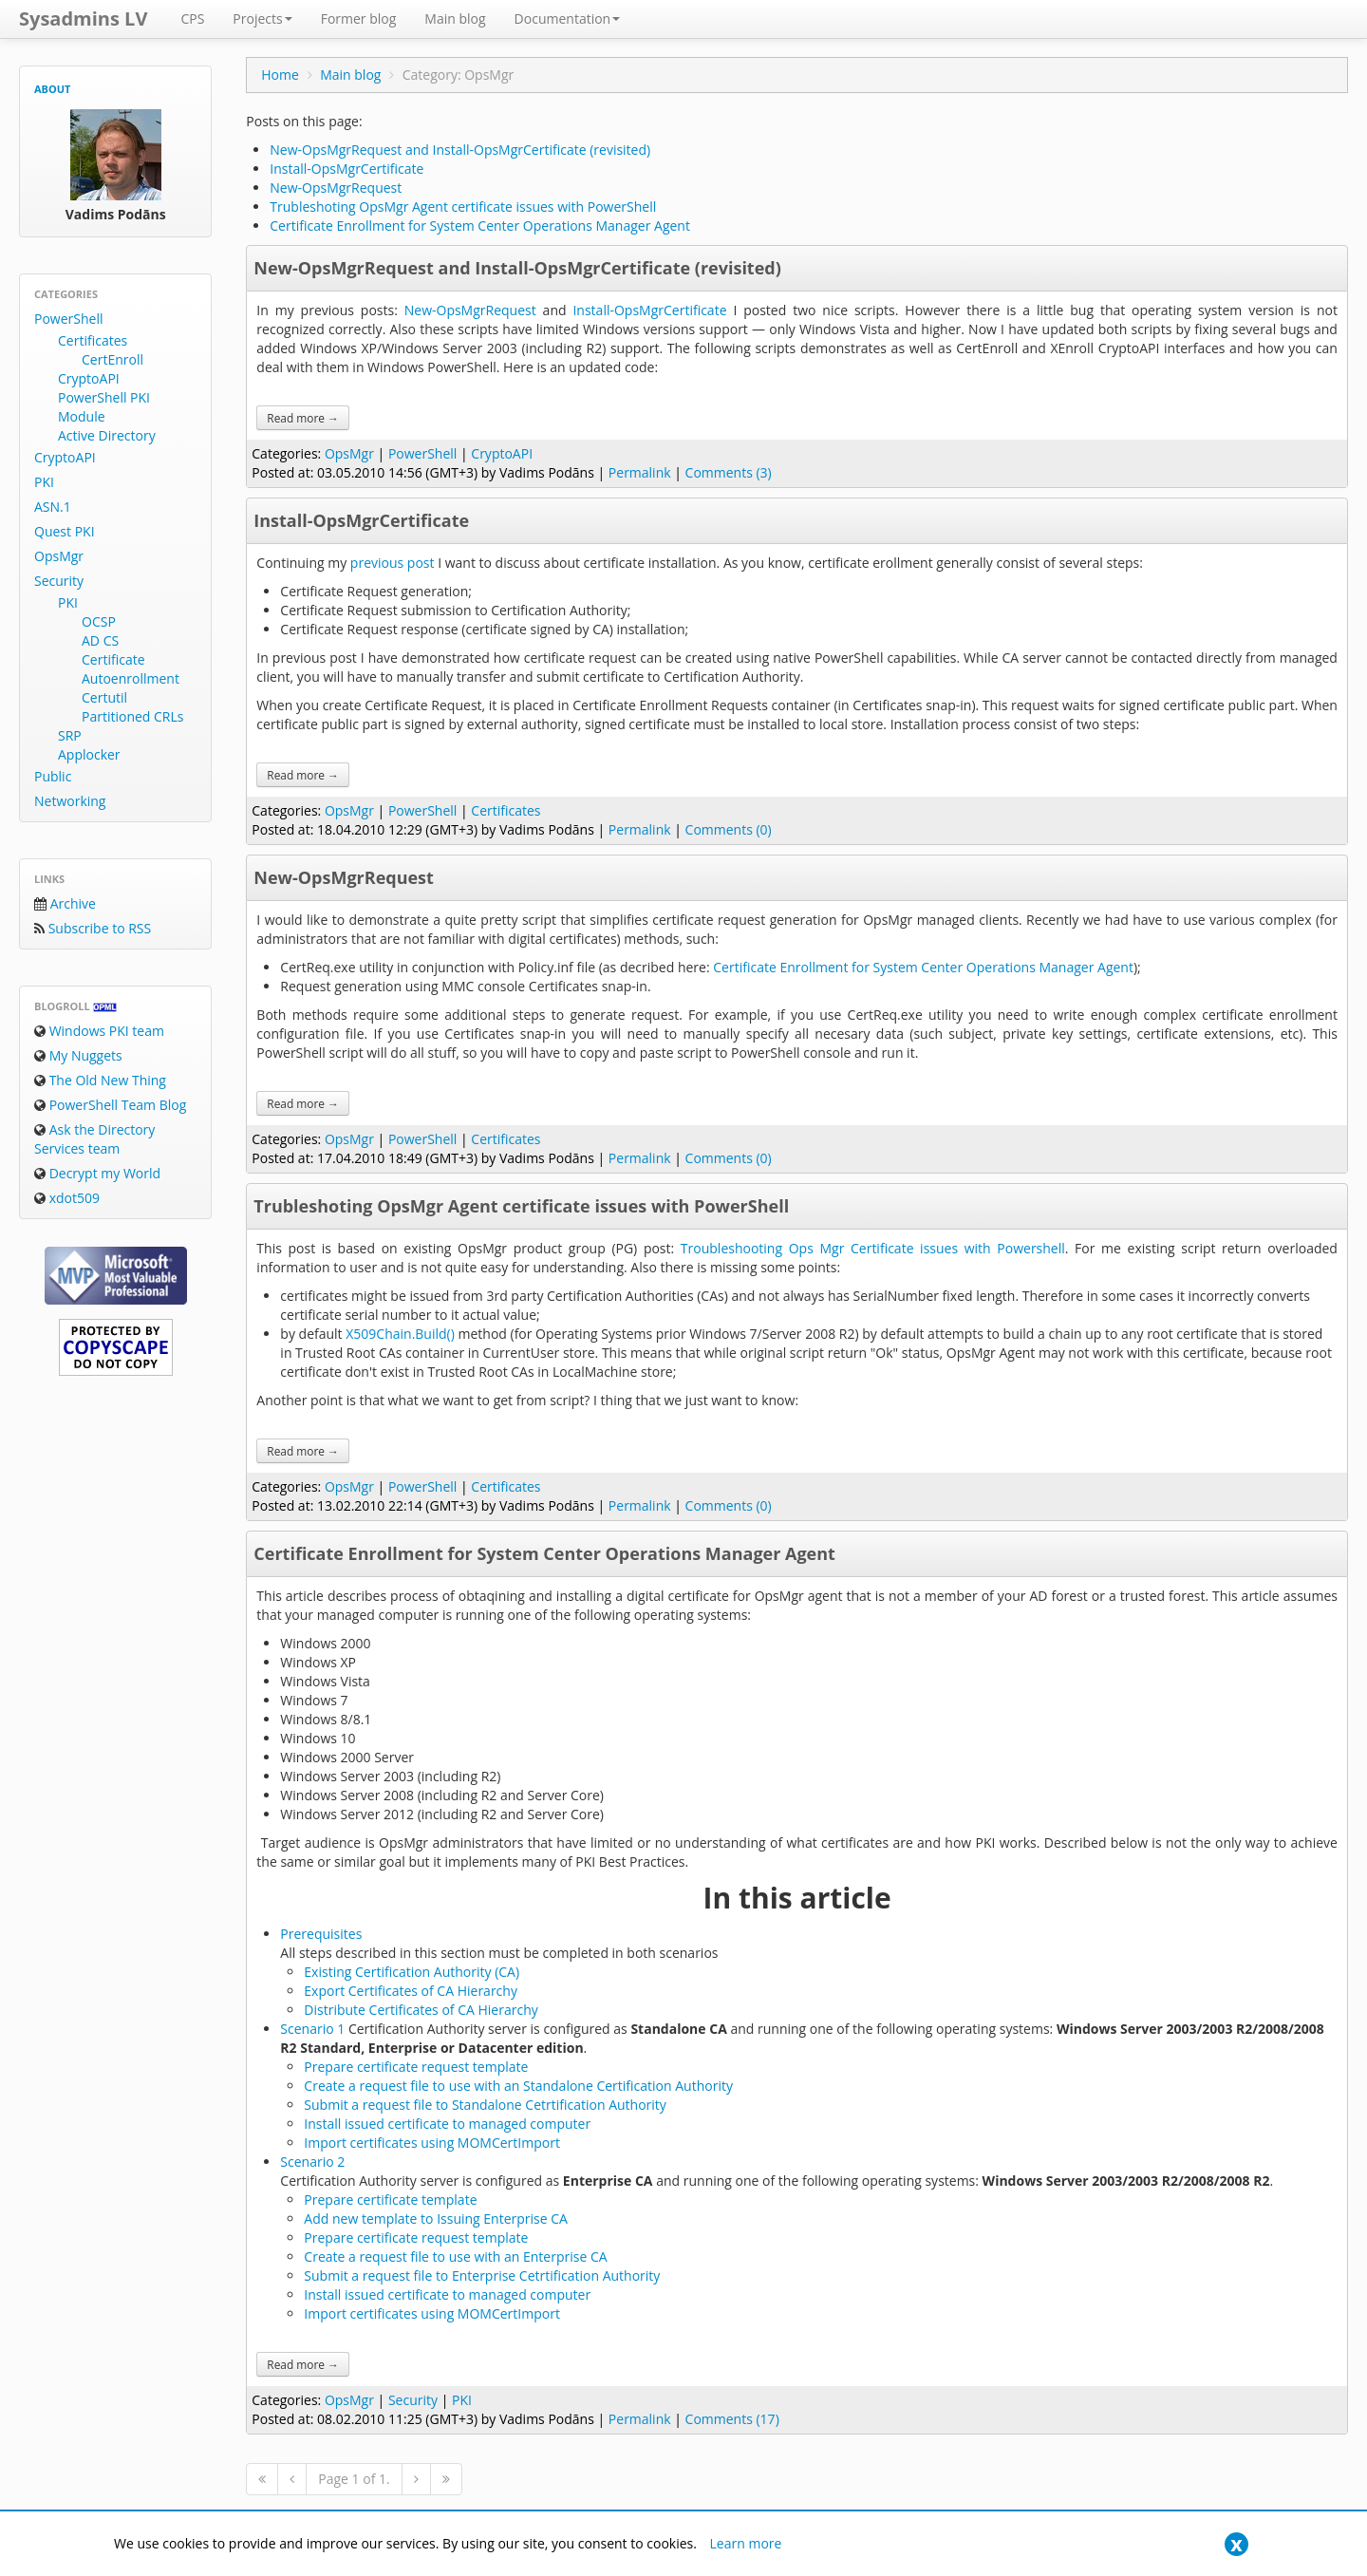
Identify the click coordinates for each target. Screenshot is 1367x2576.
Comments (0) (728, 829)
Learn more (746, 2543)
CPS (192, 18)
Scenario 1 (312, 2029)
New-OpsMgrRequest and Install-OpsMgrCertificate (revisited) (460, 150)
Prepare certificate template (390, 2200)
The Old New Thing (100, 1080)
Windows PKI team (99, 1031)
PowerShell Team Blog (110, 1105)
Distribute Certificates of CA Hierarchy (420, 2010)
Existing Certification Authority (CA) (411, 1972)
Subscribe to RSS (92, 928)
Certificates (92, 340)
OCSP (99, 621)
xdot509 (67, 1198)
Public (52, 776)
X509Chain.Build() (400, 1334)
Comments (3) (728, 472)
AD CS (100, 640)
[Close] (1236, 2544)
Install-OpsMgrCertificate (346, 169)
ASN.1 (52, 507)
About (52, 89)
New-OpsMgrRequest (336, 188)
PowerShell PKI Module (104, 406)
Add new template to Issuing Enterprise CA (436, 2218)
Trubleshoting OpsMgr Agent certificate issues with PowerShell (463, 206)
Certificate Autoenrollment (130, 668)
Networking (69, 801)
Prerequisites (321, 1934)
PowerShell (68, 319)
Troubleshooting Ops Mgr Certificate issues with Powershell (873, 1248)
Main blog (454, 18)
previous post (392, 563)
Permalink (640, 472)
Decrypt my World (97, 1173)
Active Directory (107, 435)
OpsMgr (59, 556)
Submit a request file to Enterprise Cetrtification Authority (482, 2275)
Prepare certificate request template (416, 2067)
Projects (262, 18)
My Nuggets (78, 1055)
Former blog (359, 18)
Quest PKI (64, 531)
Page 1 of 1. (353, 2479)
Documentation (568, 18)
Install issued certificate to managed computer (447, 2124)
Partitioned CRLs (132, 716)
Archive (65, 903)
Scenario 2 (312, 2162)
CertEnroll (112, 359)
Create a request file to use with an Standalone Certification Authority (518, 2086)
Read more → (303, 417)
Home (280, 75)
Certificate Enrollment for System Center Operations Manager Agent (480, 225)
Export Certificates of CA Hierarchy (410, 1991)
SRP (70, 735)
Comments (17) (732, 2419)
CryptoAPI (89, 378)
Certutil (104, 697)
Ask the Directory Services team (94, 1138)
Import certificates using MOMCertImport (432, 2143)
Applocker (89, 754)
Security (59, 581)
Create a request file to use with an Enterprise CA (455, 2256)
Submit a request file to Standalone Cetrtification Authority (485, 2105)
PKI (44, 482)
